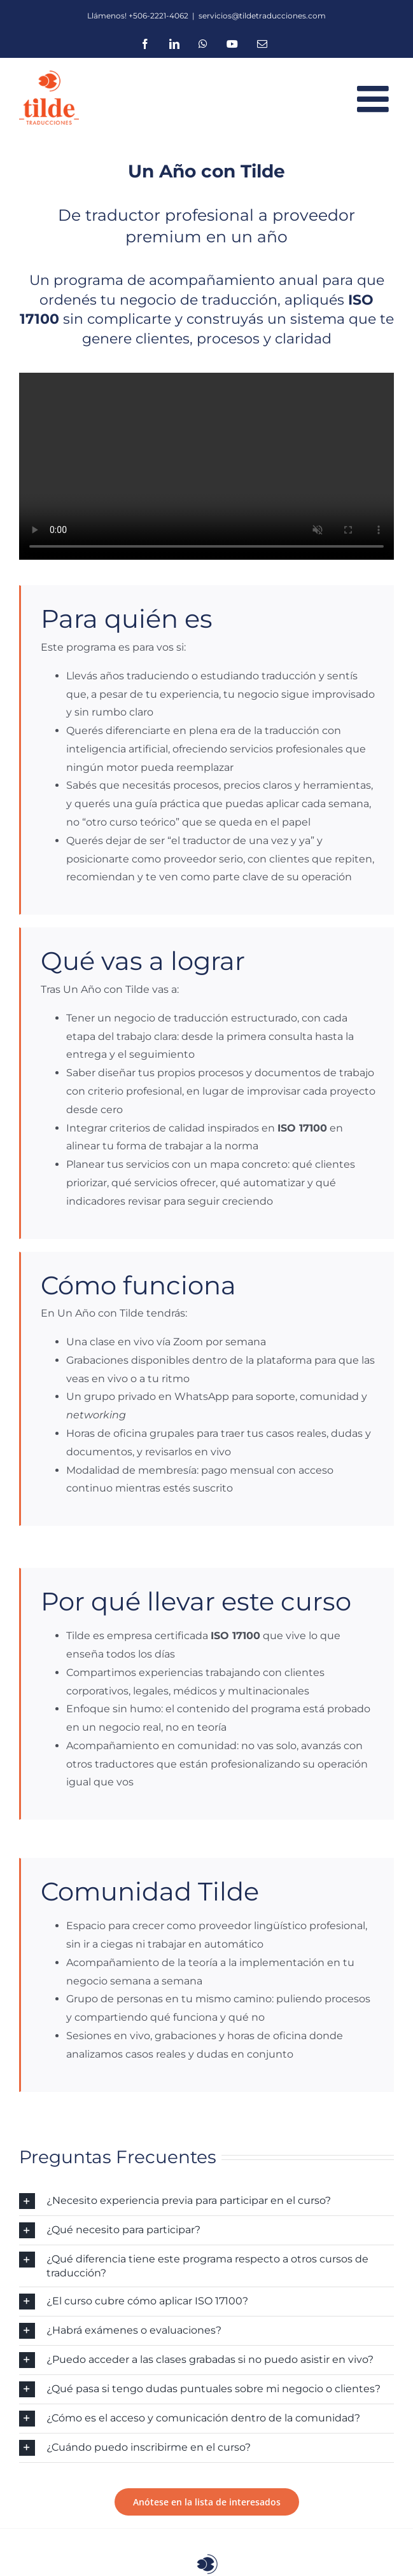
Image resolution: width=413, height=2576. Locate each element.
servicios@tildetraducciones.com (262, 15)
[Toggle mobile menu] (375, 98)
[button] (206, 2201)
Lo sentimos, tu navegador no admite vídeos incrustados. (206, 466)
